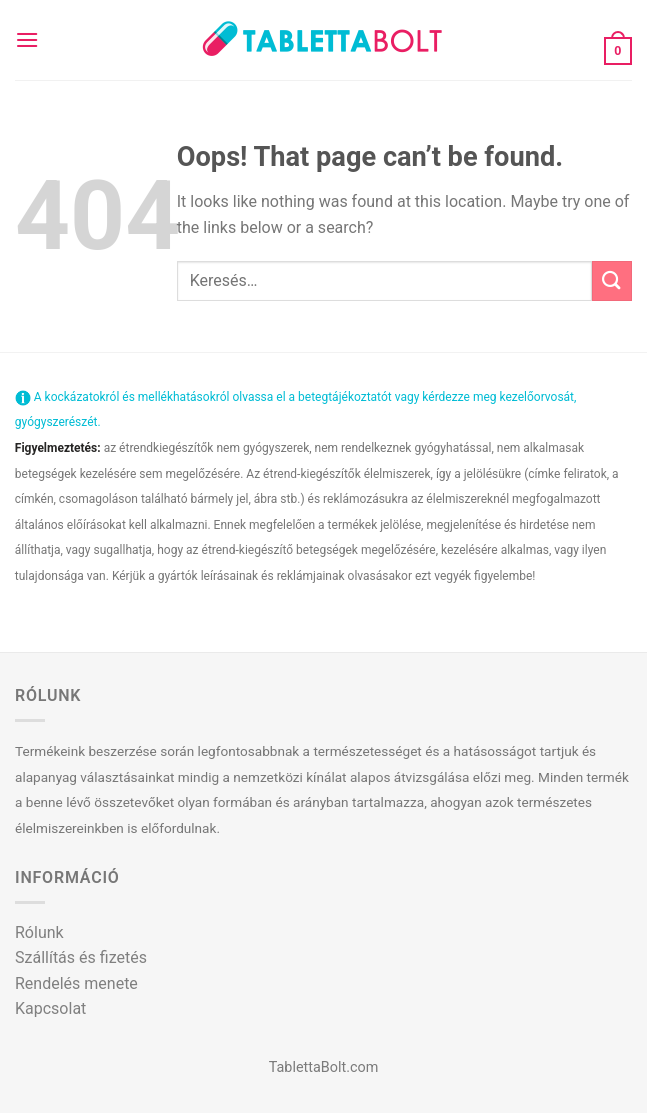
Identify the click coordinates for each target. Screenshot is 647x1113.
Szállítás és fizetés (81, 957)
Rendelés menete (76, 983)
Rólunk (39, 932)
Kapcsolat (50, 1008)
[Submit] (612, 280)
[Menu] (27, 39)
